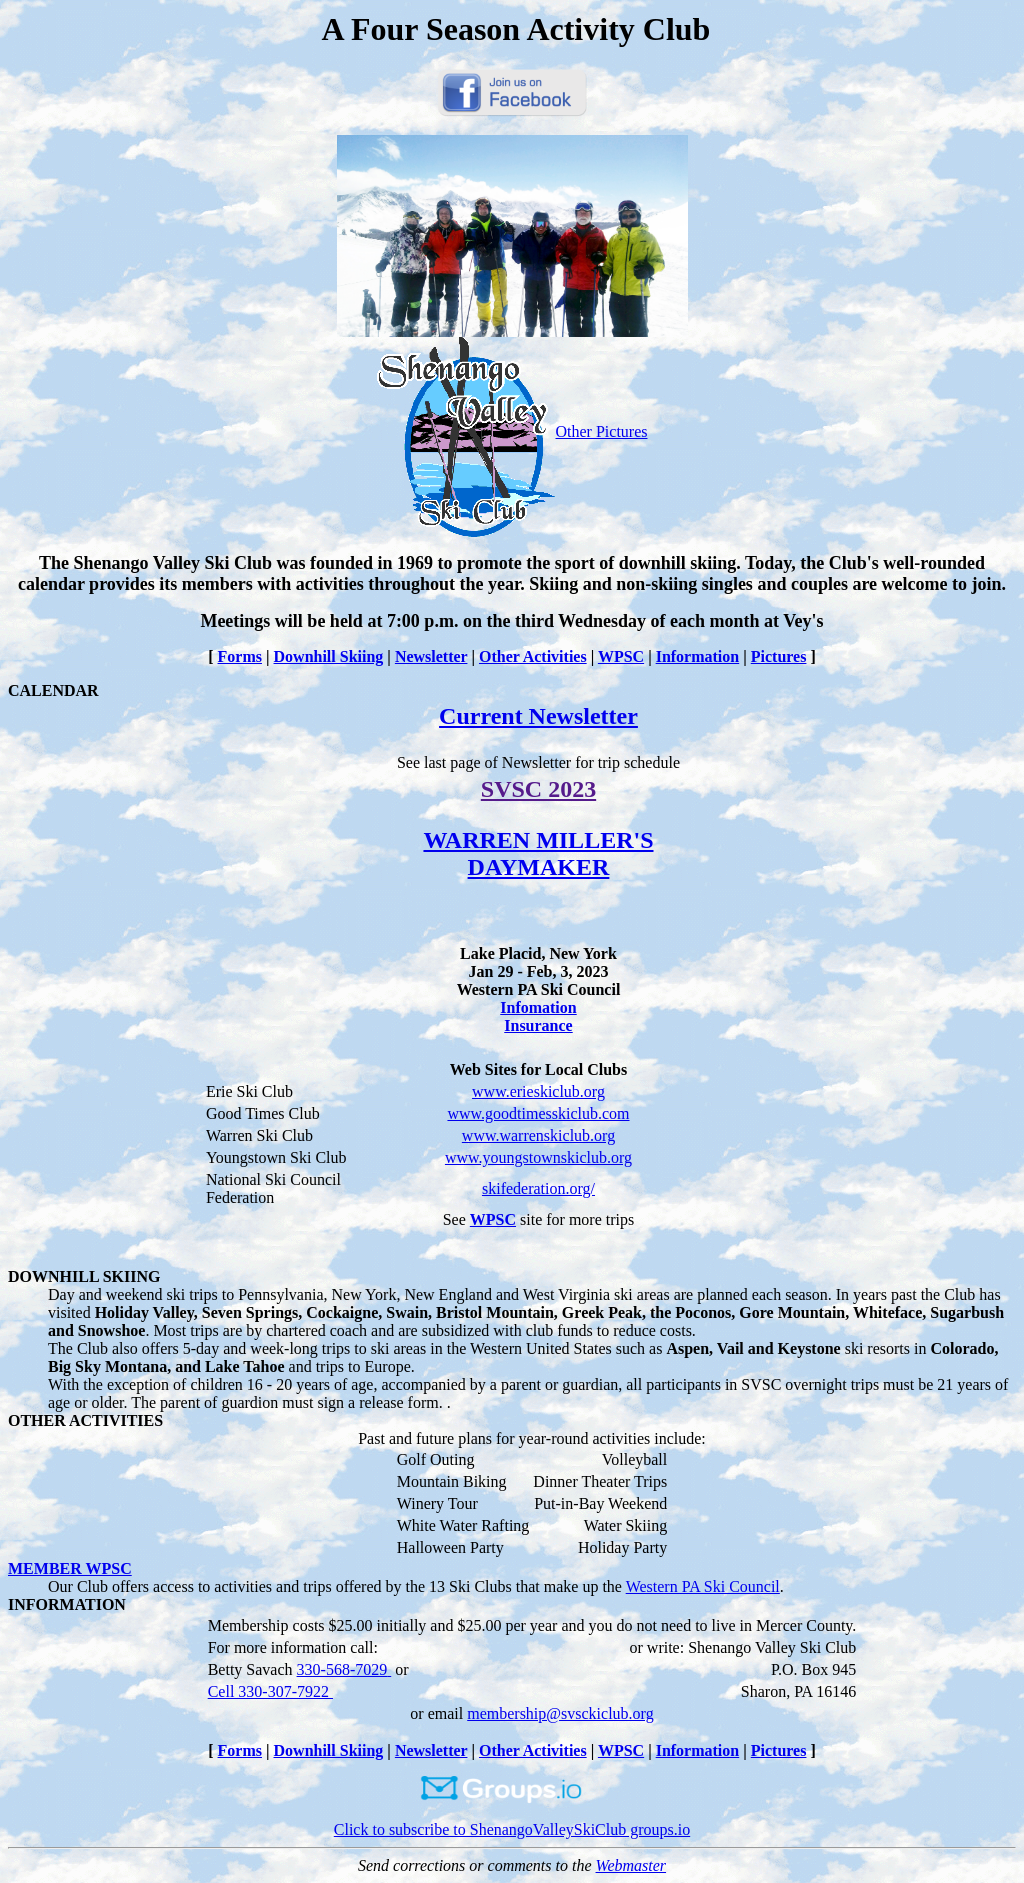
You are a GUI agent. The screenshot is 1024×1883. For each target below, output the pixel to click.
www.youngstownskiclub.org (538, 1157)
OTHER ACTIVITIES (85, 1420)
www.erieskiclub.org (538, 1091)
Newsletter (431, 656)
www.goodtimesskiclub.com (538, 1113)
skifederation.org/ (538, 1188)
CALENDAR (53, 690)
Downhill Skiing (329, 656)
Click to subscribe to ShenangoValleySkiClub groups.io (512, 1822)
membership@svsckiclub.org (560, 1713)
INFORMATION (67, 1604)
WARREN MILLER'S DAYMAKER (538, 853)
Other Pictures (512, 431)
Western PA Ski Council (703, 1586)
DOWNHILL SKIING (84, 1276)
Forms (240, 656)
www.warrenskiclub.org (538, 1135)
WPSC (621, 656)
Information (698, 656)
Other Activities (533, 656)
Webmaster (631, 1865)
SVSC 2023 (538, 789)
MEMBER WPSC (70, 1568)
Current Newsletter (538, 716)
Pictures (779, 656)
